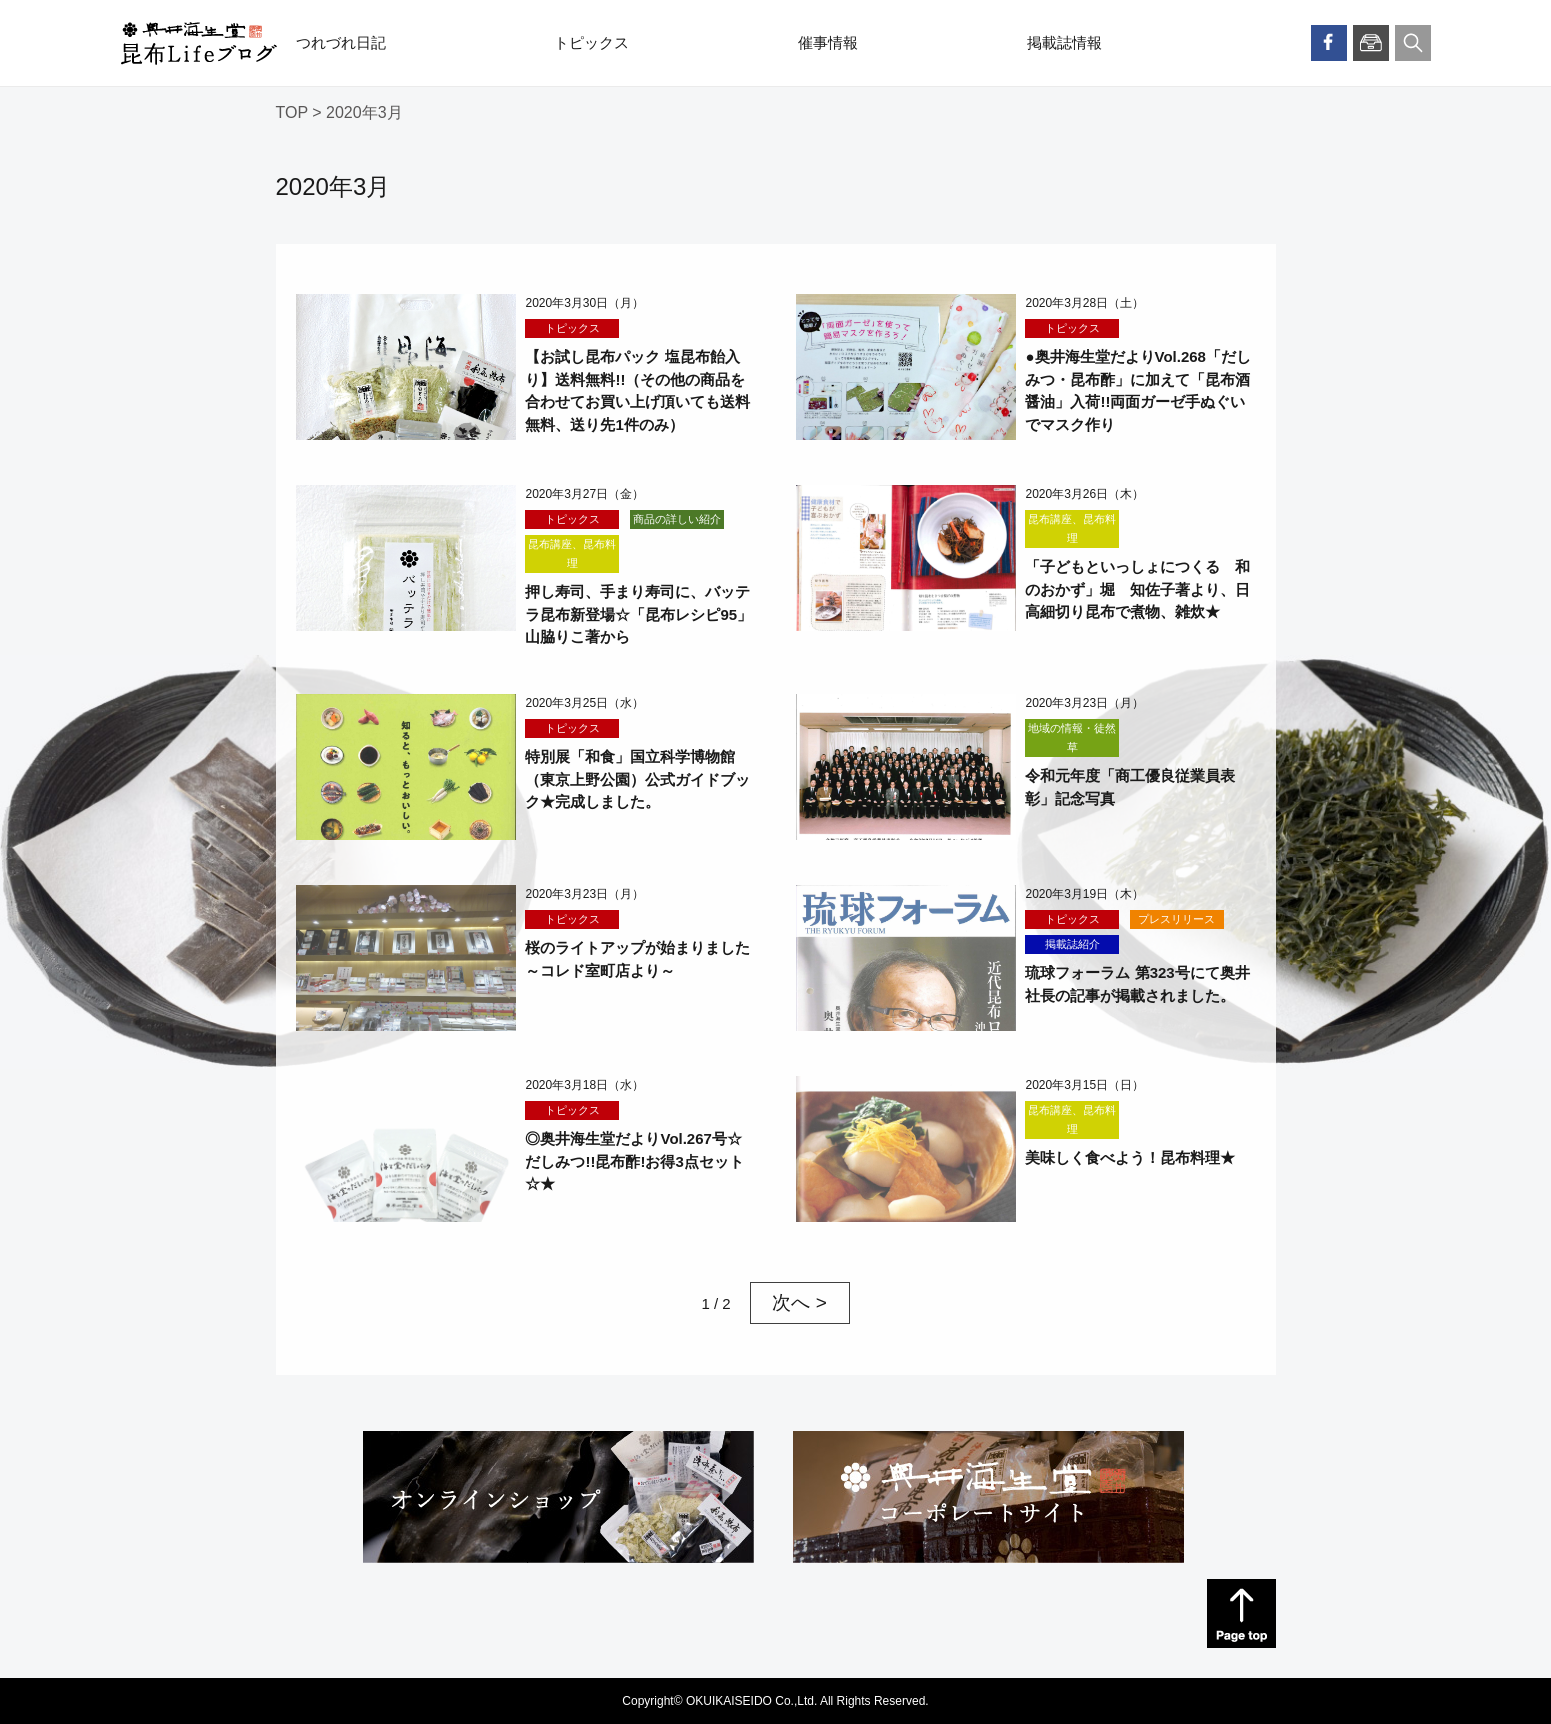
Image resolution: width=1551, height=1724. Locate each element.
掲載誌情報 (1064, 43)
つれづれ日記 (341, 43)
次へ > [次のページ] (799, 1302)
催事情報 (828, 43)
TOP (292, 112)
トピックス (591, 43)
